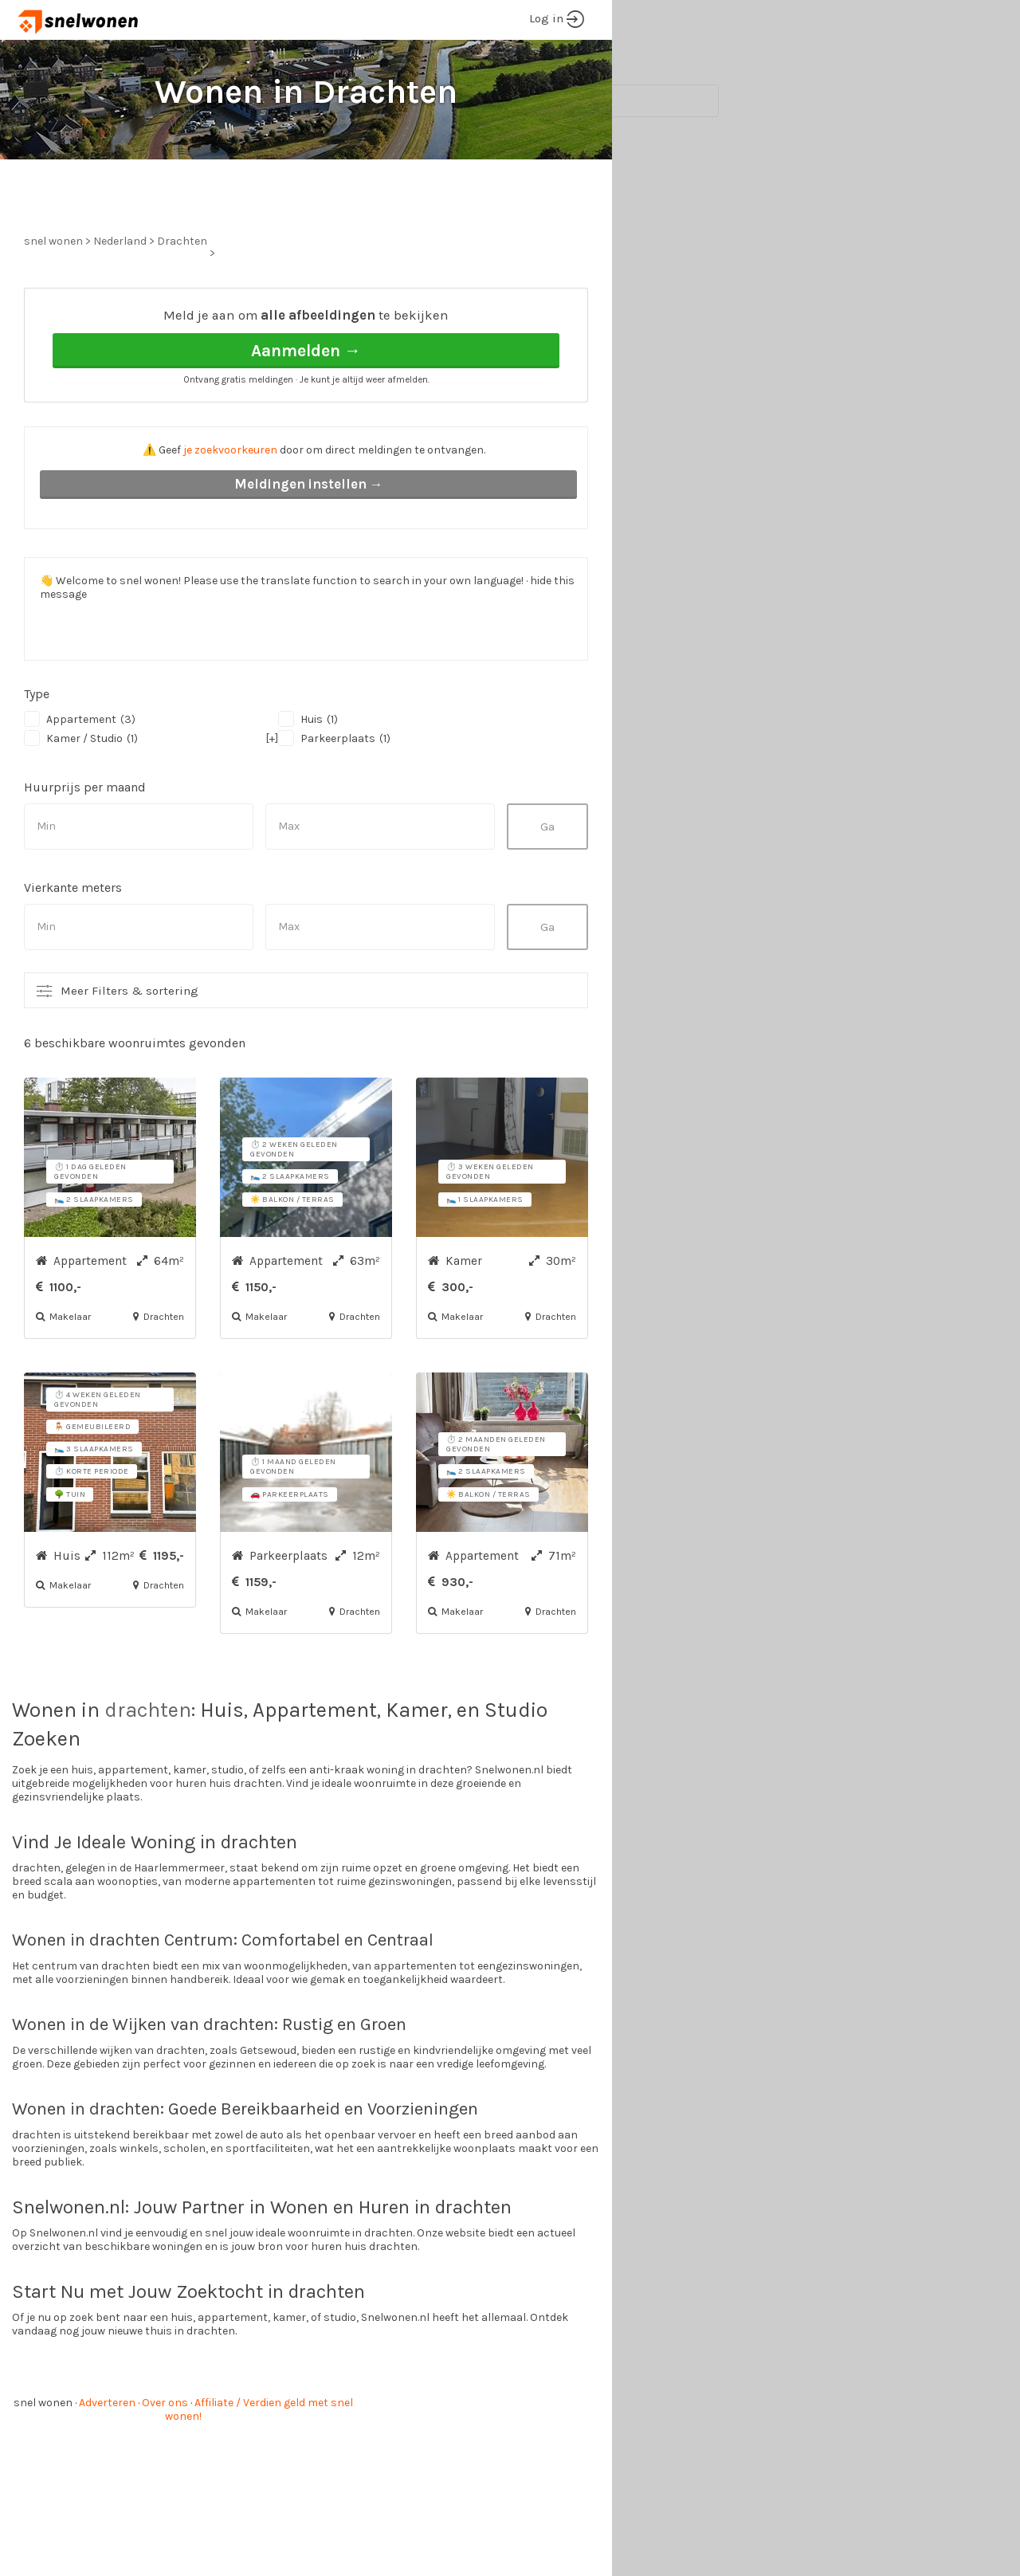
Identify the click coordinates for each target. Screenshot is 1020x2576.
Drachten (182, 301)
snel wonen (43, 2462)
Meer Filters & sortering (129, 1050)
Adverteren (107, 2462)
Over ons (165, 2462)
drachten (147, 1769)
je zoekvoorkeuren (230, 509)
